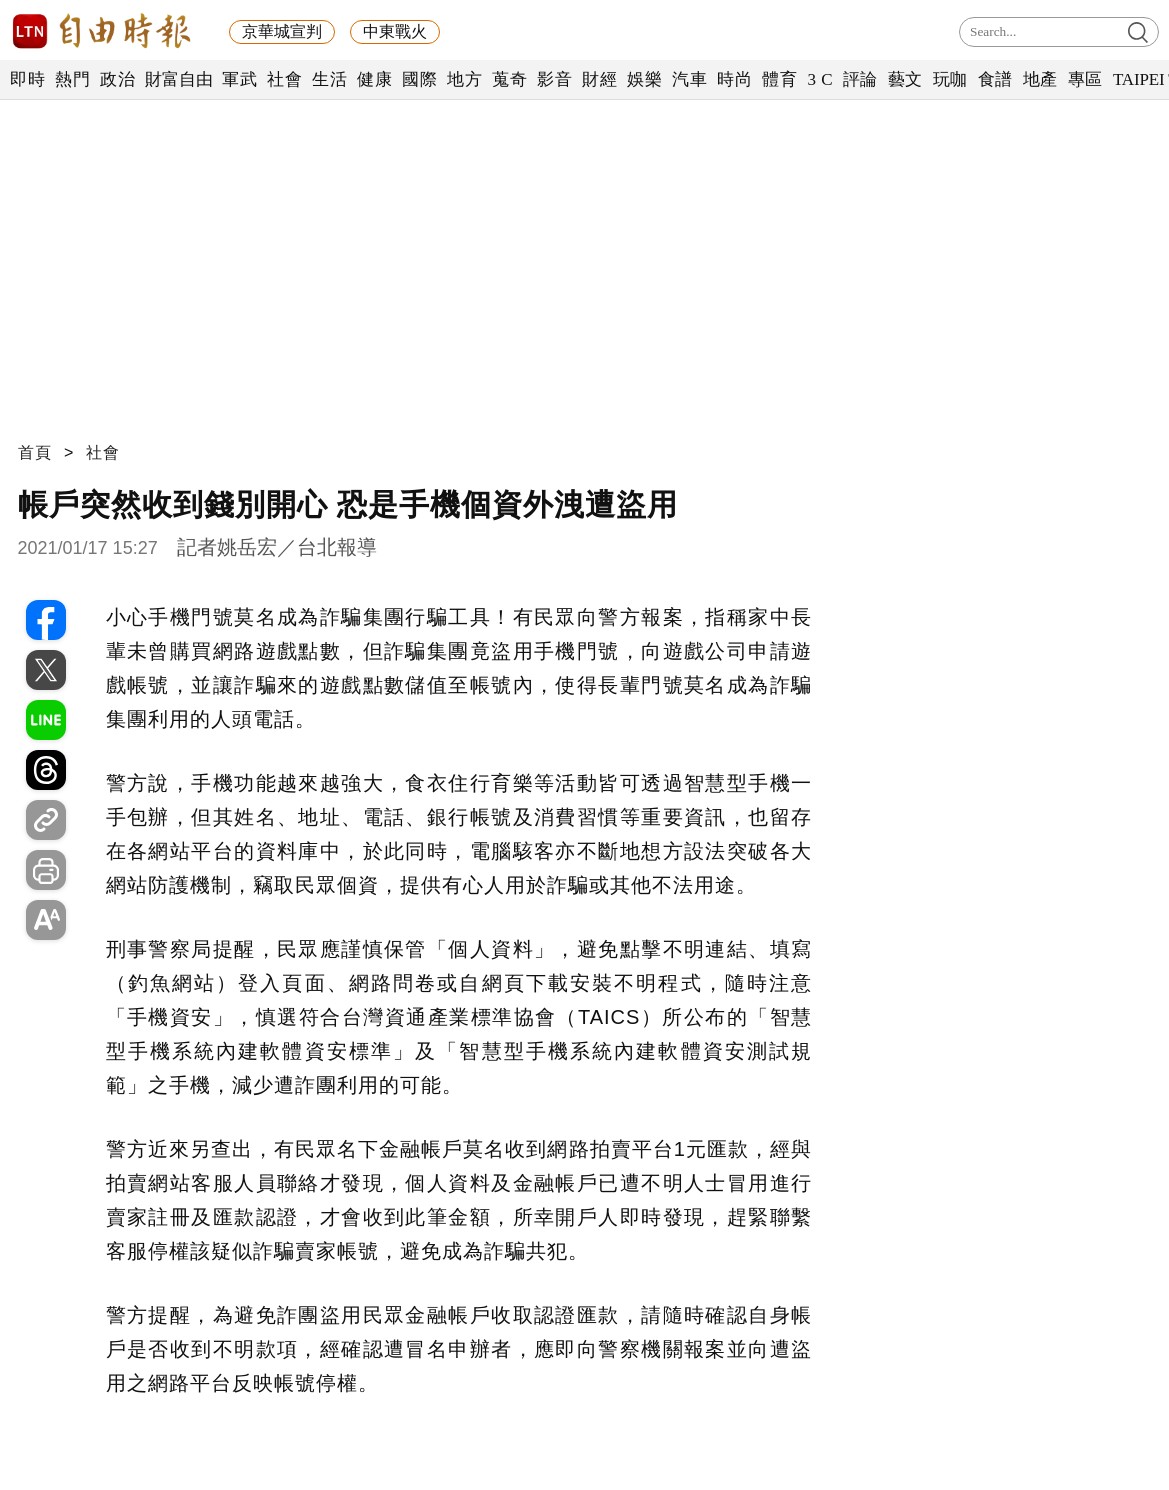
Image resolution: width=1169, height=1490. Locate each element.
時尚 (734, 79)
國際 (419, 79)
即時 (27, 79)
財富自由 (178, 79)
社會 (284, 79)
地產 (1040, 79)
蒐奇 (509, 79)
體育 (779, 79)
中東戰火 (395, 31)
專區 (1085, 79)
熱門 (72, 79)
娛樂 (644, 79)
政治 (117, 79)
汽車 (689, 79)
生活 (329, 79)
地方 (464, 79)
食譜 (995, 79)
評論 (860, 79)
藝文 (905, 79)
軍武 (239, 79)
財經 (599, 79)
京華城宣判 (282, 31)
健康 (374, 79)
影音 (554, 79)
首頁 (35, 452)
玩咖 (950, 79)
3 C (820, 79)
